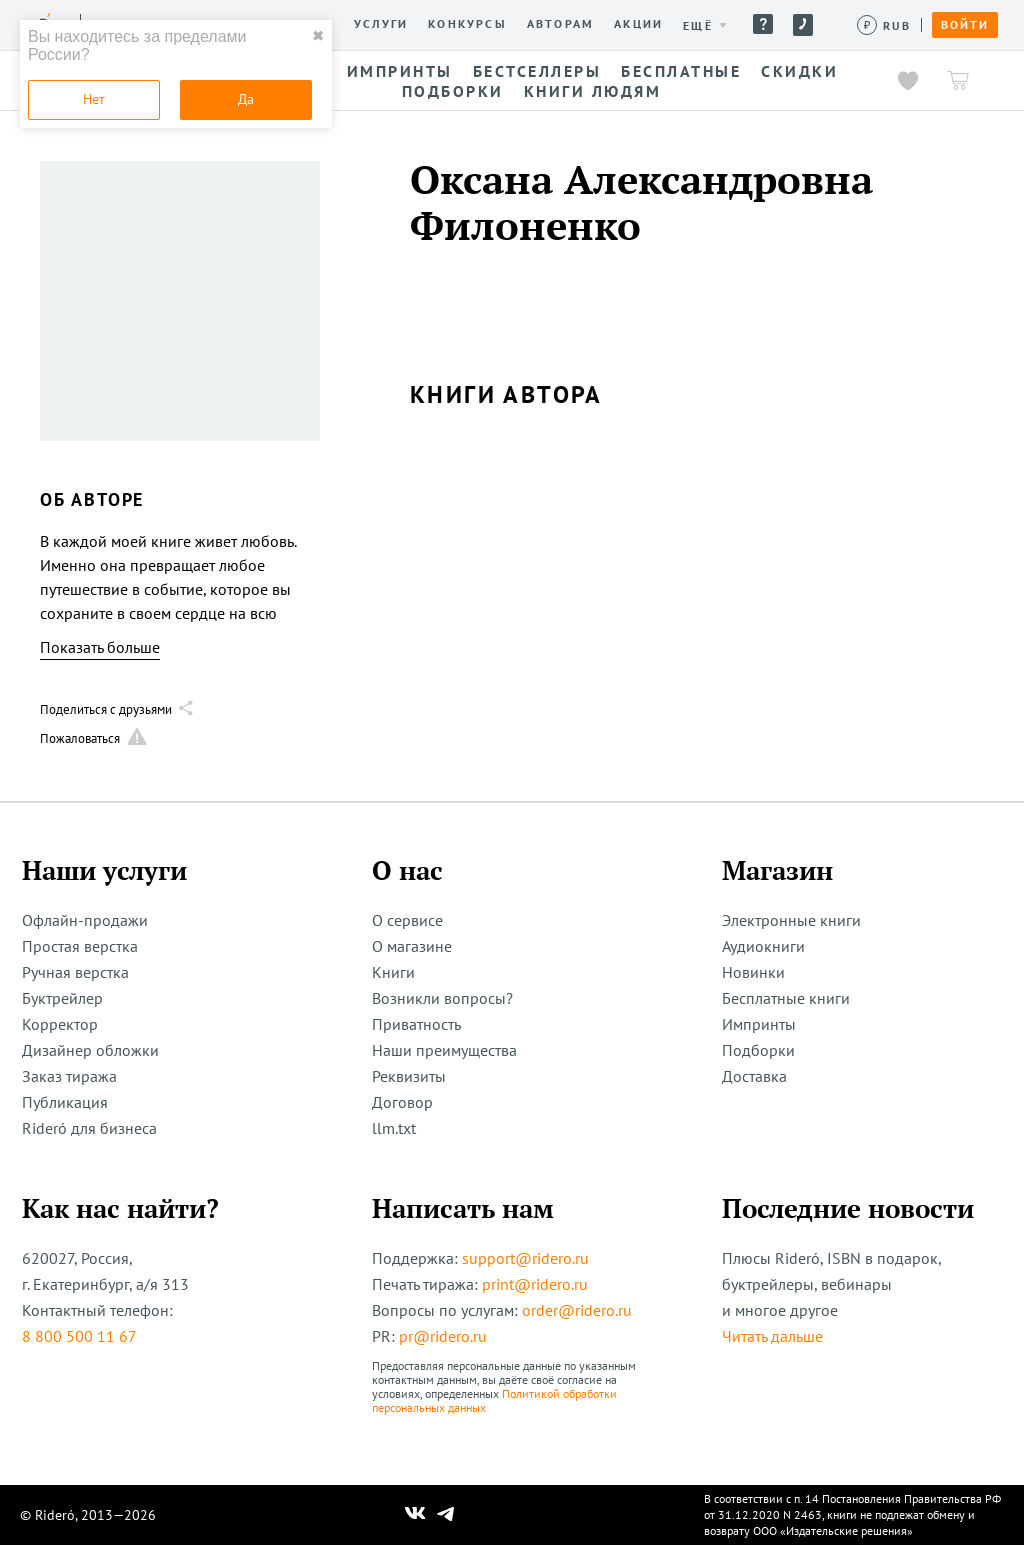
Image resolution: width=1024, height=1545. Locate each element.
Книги (393, 972)
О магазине (412, 946)
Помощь (763, 24)
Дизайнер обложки (90, 1050)
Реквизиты (409, 1076)
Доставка (754, 1076)
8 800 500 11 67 (79, 1336)
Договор (402, 1102)
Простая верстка (80, 946)
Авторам (560, 24)
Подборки (758, 1050)
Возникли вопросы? (442, 998)
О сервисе (407, 920)
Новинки (753, 972)
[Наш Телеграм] (446, 1515)
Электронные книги (791, 920)
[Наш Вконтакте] (415, 1515)
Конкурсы (467, 24)
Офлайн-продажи (85, 920)
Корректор (60, 1024)
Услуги (381, 24)
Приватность (416, 1024)
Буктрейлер (62, 998)
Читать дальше (772, 1336)
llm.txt (394, 1128)
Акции (638, 24)
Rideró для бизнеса (89, 1128)
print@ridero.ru (535, 1284)
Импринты (759, 1024)
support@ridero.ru (525, 1258)
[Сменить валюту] (884, 25)
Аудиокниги (763, 946)
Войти (965, 25)
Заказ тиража (69, 1076)
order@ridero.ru (577, 1310)
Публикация (65, 1102)
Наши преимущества (444, 1050)
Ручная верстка (75, 972)
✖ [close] (318, 36)
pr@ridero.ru (443, 1336)
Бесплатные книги (786, 998)
